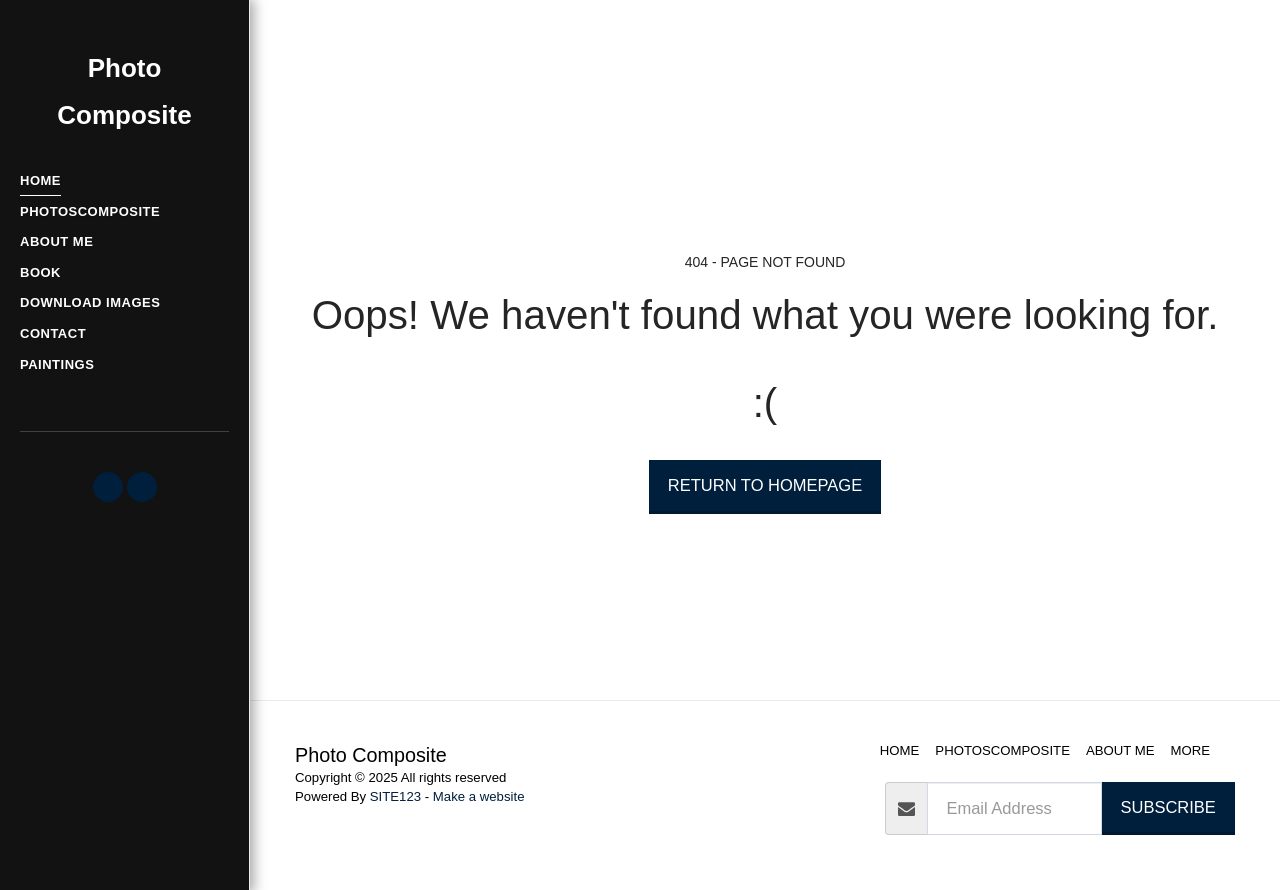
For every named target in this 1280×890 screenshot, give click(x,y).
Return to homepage (765, 485)
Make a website (479, 796)
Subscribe (1168, 807)
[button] (108, 487)
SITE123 (395, 796)
